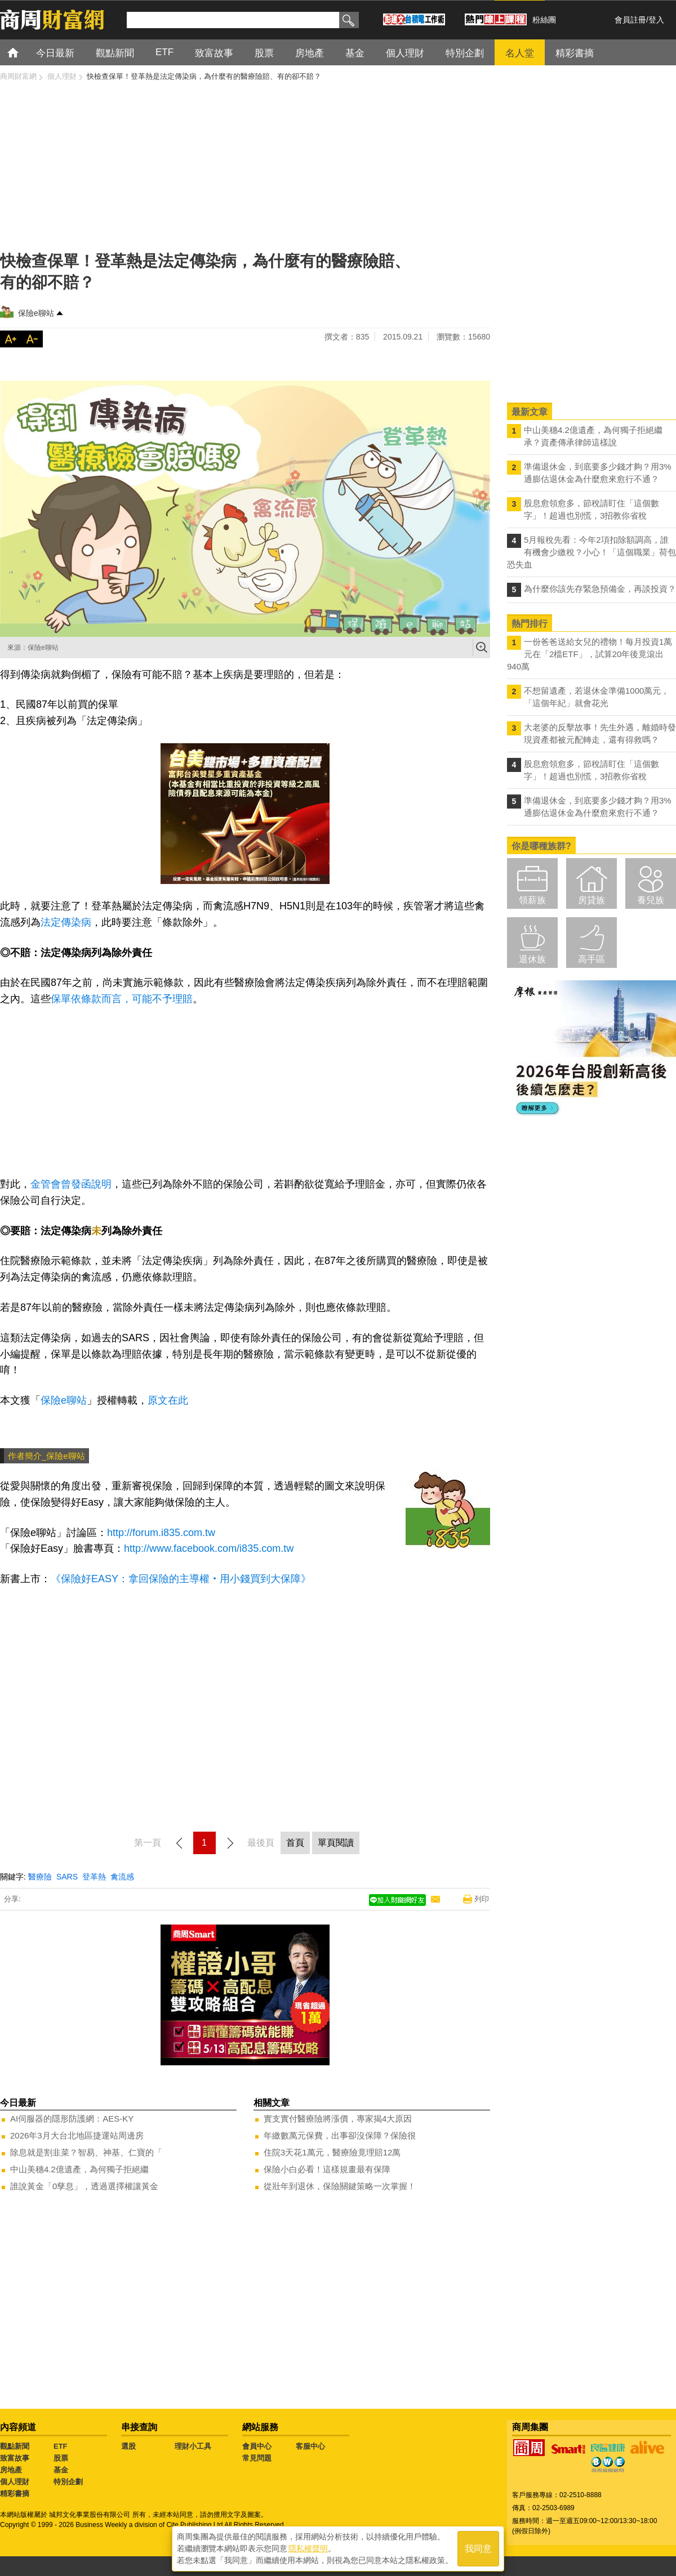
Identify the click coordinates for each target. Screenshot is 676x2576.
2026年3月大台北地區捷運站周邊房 (77, 2135)
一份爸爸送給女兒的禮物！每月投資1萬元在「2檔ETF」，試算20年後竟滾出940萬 (589, 654)
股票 (61, 2458)
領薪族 (532, 900)
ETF (61, 2446)
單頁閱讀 (336, 1842)
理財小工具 (193, 2446)
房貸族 (591, 900)
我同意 (478, 2548)
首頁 (23, 52)
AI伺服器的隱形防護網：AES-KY (72, 2118)
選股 (128, 2446)
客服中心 (310, 2446)
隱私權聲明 (308, 2548)
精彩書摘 (14, 2493)
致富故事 (14, 2458)
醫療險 (40, 1876)
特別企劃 (68, 2481)
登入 (656, 19)
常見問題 (257, 2458)
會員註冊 (630, 19)
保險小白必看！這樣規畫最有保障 (327, 2169)
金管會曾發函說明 (71, 1184)
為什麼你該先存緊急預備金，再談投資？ (600, 588)
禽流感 (122, 1876)
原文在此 (168, 1400)
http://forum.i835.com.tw (161, 1532)
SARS (67, 1876)
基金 (61, 2470)
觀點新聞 (14, 2446)
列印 (481, 1899)
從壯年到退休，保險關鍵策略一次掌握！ (340, 2186)
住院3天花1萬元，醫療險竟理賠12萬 (332, 2152)
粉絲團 (544, 19)
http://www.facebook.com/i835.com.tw (208, 1548)
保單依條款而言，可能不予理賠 (122, 998)
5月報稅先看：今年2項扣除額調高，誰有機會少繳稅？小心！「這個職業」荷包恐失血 (591, 552)
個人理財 (14, 2481)
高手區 (591, 959)
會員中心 (257, 2446)
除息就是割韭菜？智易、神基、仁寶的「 (86, 2152)
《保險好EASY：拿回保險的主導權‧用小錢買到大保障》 (181, 1578)
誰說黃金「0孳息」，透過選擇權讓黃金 (84, 2186)
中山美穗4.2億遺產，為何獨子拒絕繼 (79, 2169)
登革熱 (94, 1876)
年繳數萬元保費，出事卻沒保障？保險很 (340, 2135)
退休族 (532, 959)
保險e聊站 (36, 313)
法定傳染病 (66, 922)
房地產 (11, 2470)
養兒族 (650, 900)
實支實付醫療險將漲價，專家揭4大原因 (338, 2118)
